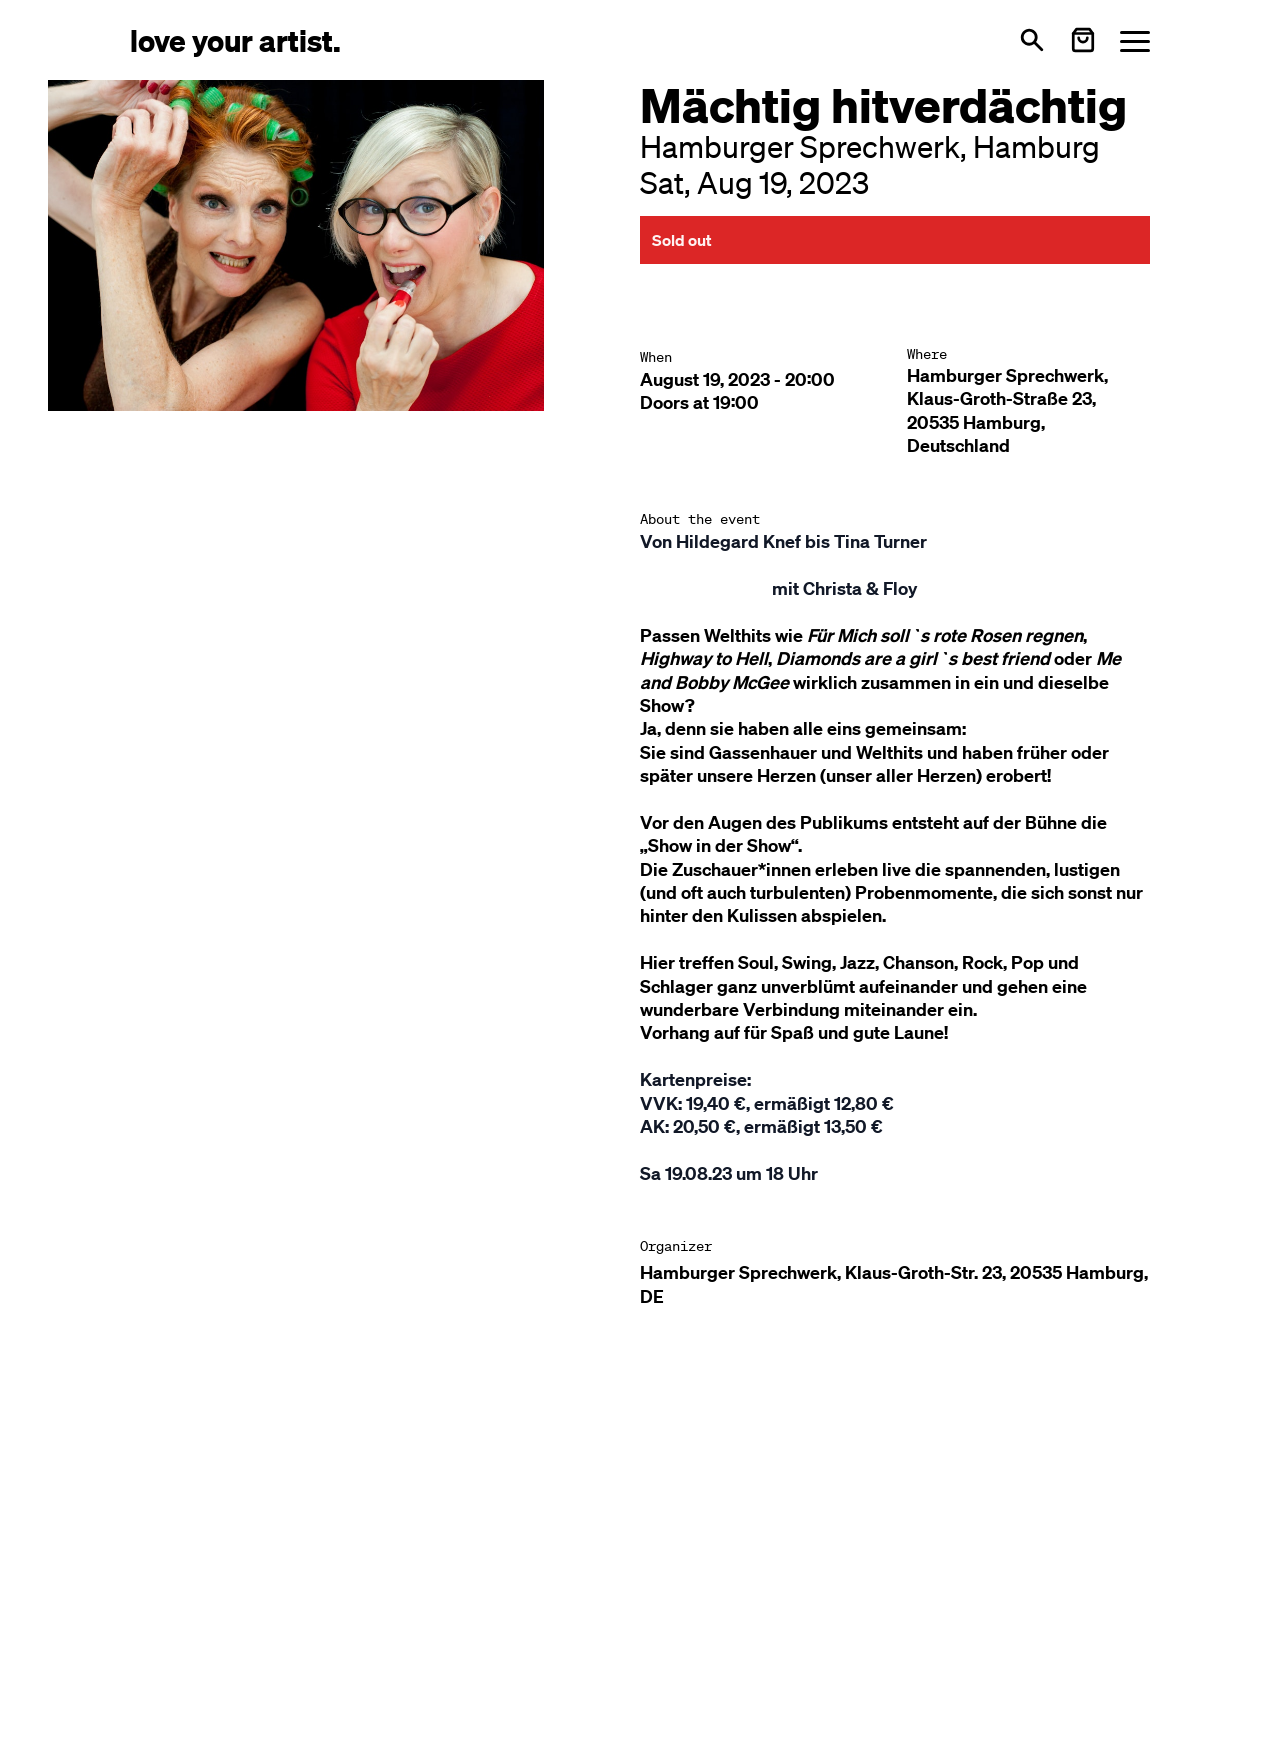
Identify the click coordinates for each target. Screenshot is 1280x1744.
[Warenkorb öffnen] (1083, 40)
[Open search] (1032, 40)
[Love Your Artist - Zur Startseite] (235, 39)
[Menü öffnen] (1135, 40)
